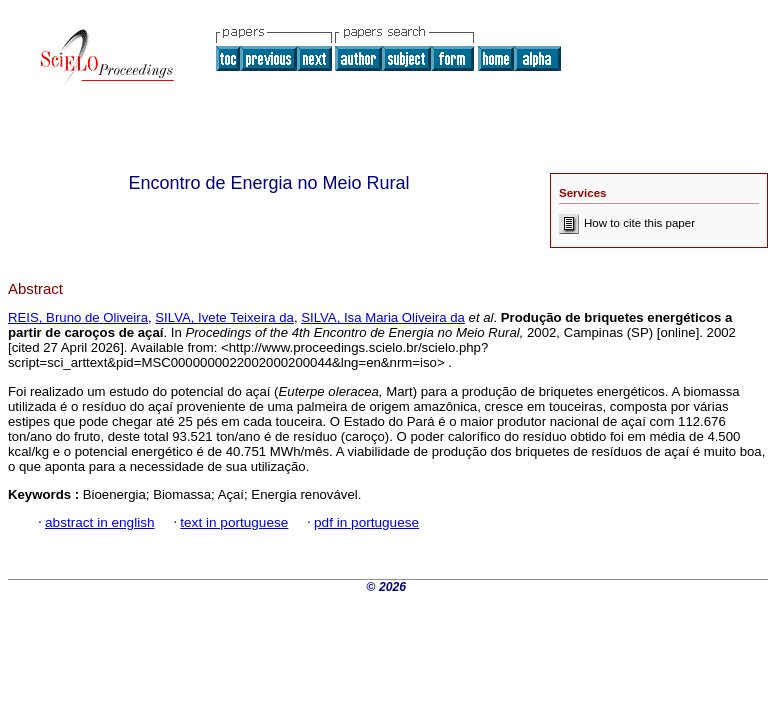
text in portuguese (234, 522)
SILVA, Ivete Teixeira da (224, 317)
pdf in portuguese (366, 522)
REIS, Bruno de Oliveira (78, 317)
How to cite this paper (627, 223)
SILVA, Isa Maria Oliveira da (383, 317)
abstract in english (100, 522)
